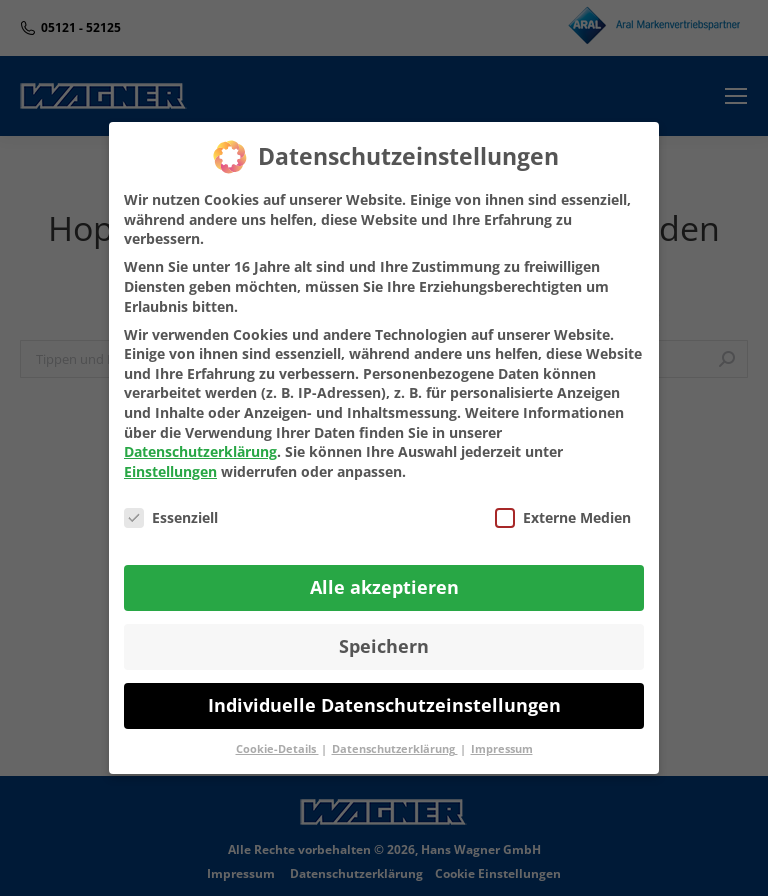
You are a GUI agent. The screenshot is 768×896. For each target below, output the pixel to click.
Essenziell (171, 517)
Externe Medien (563, 517)
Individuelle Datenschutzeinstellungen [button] (384, 705)
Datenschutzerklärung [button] (395, 749)
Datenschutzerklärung (200, 451)
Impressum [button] (502, 749)
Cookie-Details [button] (277, 749)
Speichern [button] (384, 646)
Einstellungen (170, 471)
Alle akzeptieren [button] (384, 587)
